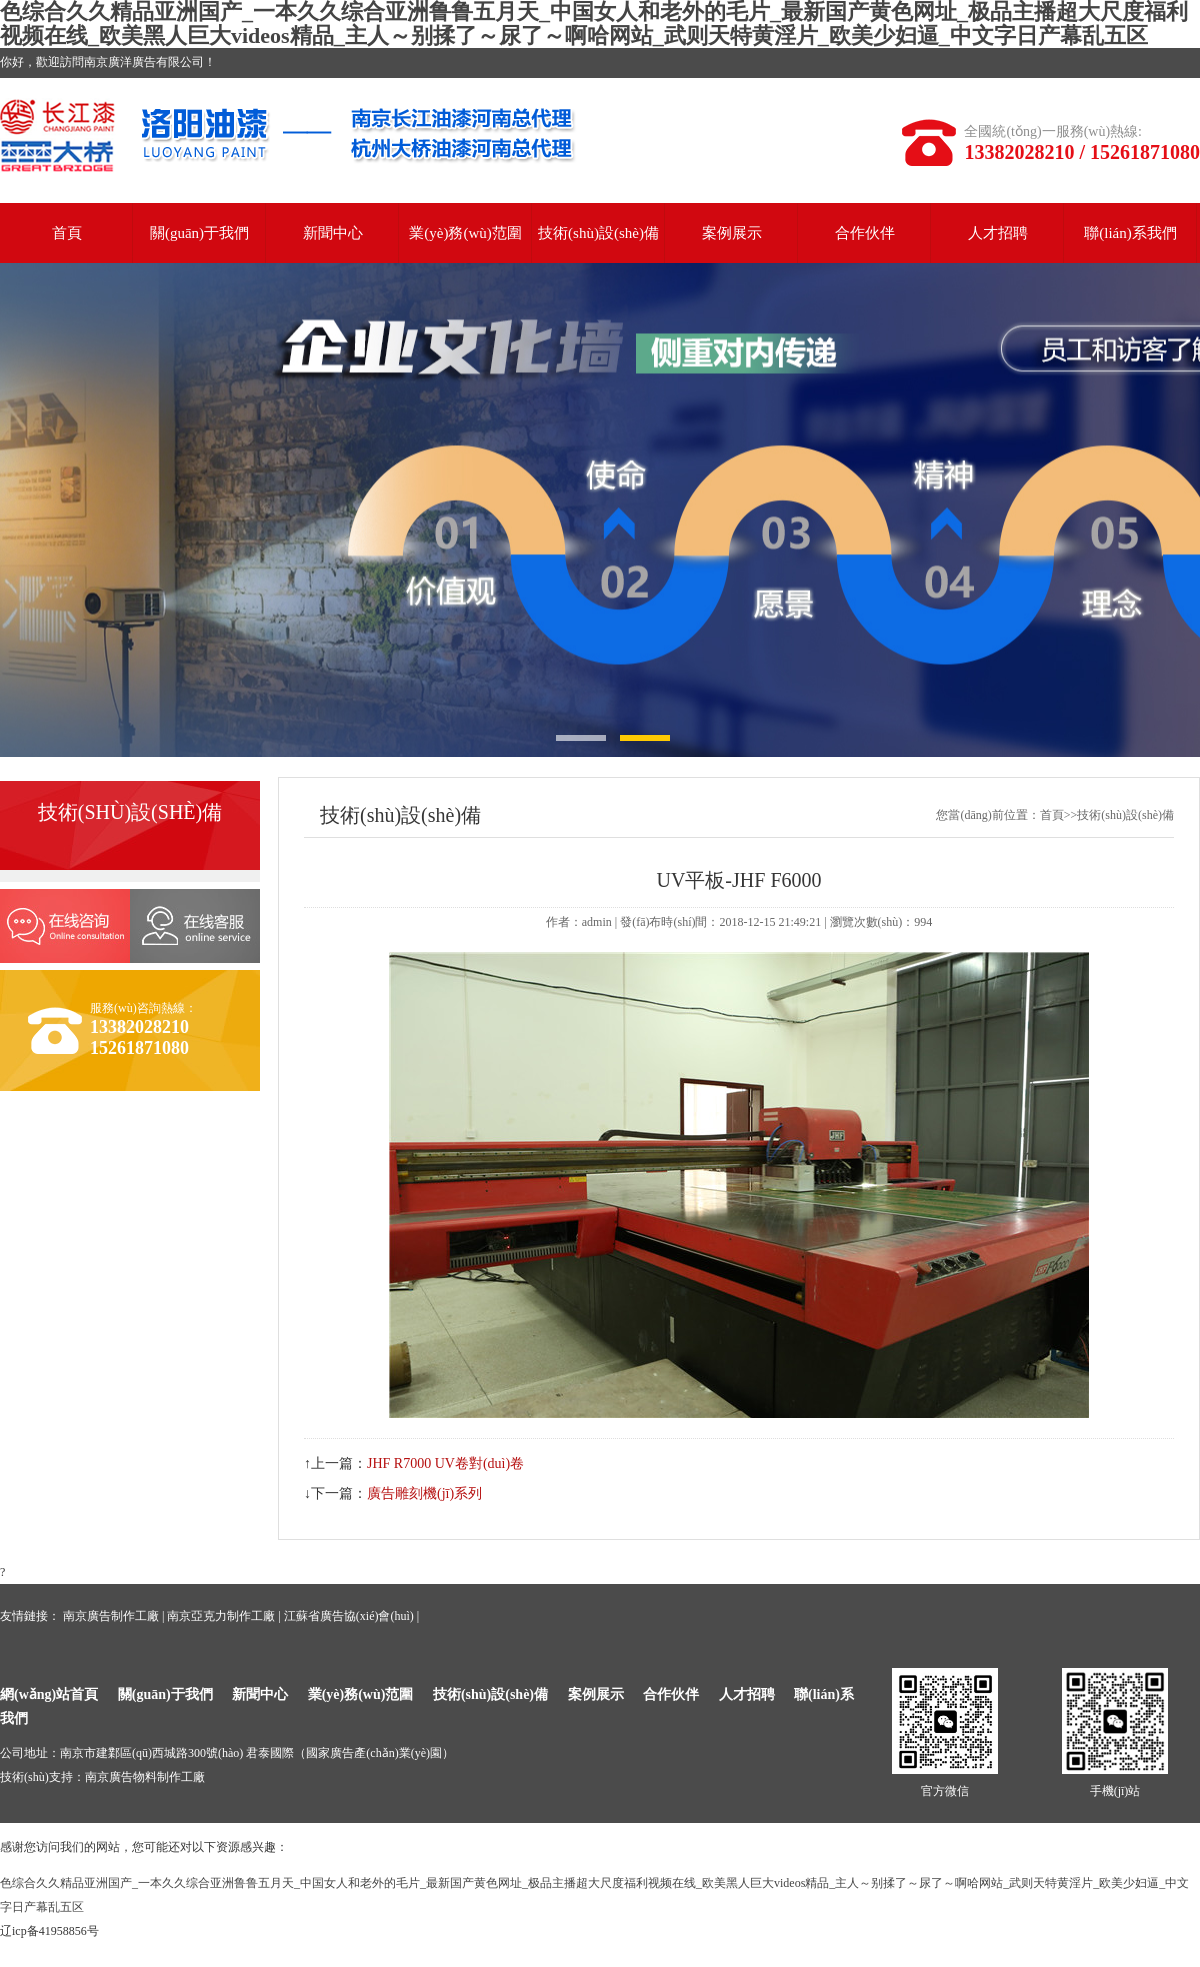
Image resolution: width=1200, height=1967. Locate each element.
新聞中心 (333, 233)
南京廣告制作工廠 (111, 1616)
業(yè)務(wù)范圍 (465, 233)
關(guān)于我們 (199, 233)
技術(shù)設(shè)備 (598, 233)
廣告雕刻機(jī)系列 (424, 1493)
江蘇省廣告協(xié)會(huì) (349, 1616)
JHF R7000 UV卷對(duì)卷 (445, 1463)
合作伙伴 (865, 233)
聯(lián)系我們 (1130, 233)
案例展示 (732, 233)
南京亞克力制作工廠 (221, 1616)
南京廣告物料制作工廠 (145, 1777)
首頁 (67, 233)
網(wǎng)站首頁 (49, 1694)
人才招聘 (998, 233)
